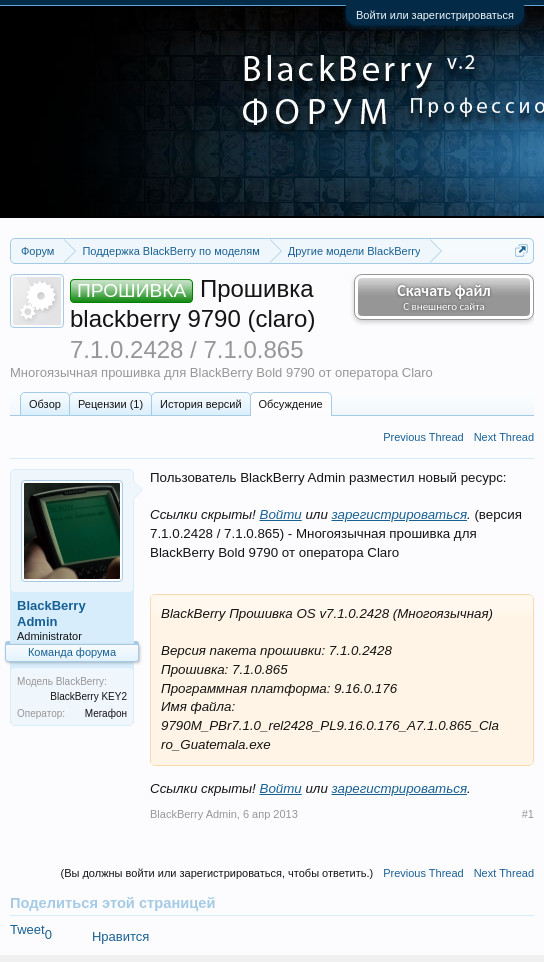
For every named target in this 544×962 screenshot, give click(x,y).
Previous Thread (423, 437)
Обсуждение (291, 404)
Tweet (27, 929)
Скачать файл (444, 297)
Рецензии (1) (110, 404)
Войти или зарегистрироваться (435, 15)
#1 (528, 814)
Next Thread (504, 437)
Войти (281, 514)
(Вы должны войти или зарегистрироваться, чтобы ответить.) (216, 873)
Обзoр (45, 404)
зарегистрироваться (400, 514)
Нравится (120, 936)
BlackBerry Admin (51, 613)
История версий (200, 404)
